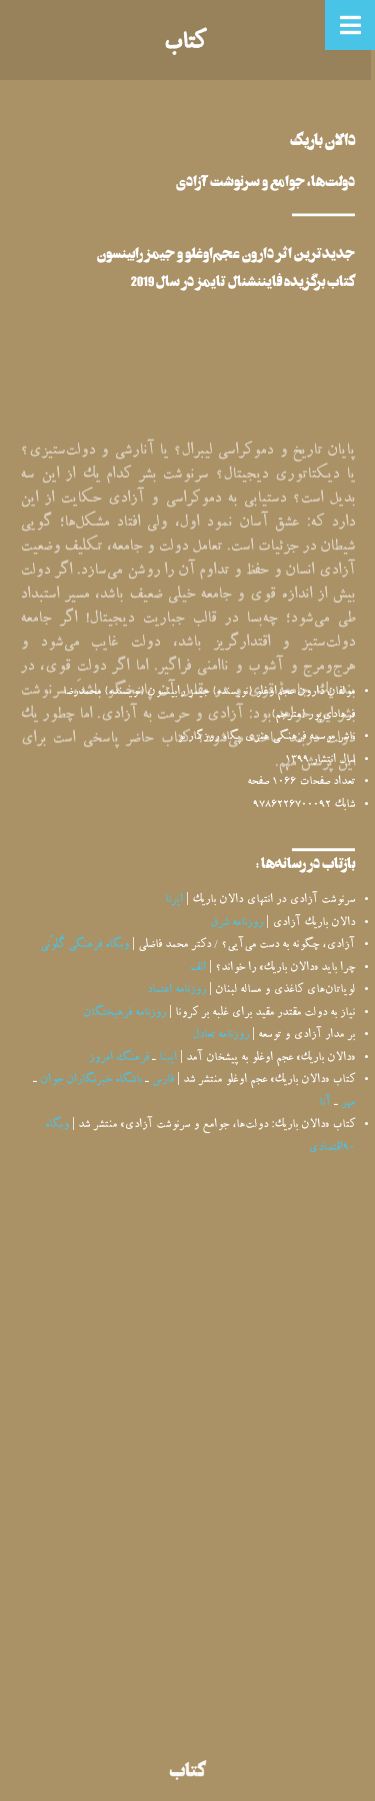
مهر (348, 1103)
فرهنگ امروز (119, 1058)
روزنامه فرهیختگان (124, 1013)
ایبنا (168, 1058)
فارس (163, 1080)
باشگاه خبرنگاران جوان (91, 1080)
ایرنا (174, 900)
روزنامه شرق (236, 923)
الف (198, 968)
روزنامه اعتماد (176, 990)
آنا (325, 1103)
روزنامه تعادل (220, 1035)
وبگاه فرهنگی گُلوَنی (84, 945)
